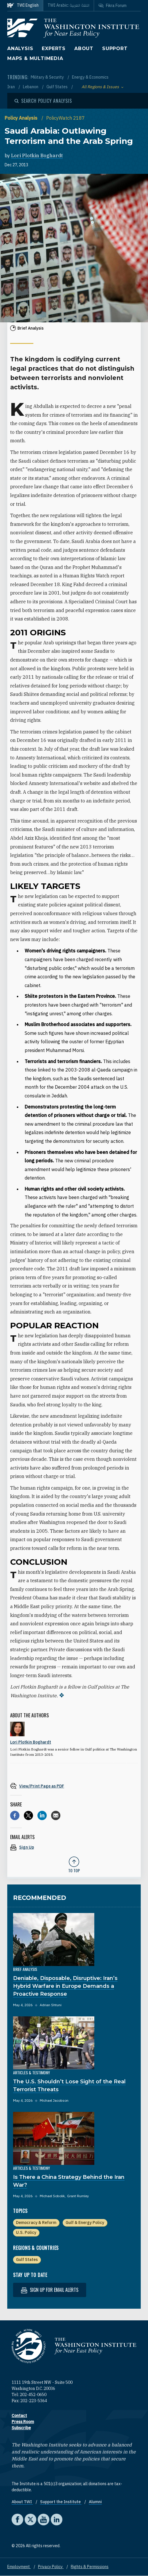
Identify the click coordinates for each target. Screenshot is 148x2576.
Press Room (23, 2421)
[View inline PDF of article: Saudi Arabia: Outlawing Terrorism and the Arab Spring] (74, 1786)
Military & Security (48, 77)
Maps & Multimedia (35, 58)
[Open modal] (43, 100)
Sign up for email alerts (49, 2290)
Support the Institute (61, 2501)
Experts (54, 48)
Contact (19, 2415)
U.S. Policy (26, 2232)
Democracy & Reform (36, 2222)
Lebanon (31, 86)
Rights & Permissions (90, 2566)
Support (115, 48)
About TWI (22, 2501)
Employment (19, 2566)
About (83, 48)
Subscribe (21, 2427)
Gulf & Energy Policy (85, 2222)
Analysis (20, 48)
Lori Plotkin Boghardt (37, 155)
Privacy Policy (51, 2566)
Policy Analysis (22, 118)
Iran (11, 86)
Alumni (95, 2501)
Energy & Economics (90, 77)
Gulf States (57, 86)
